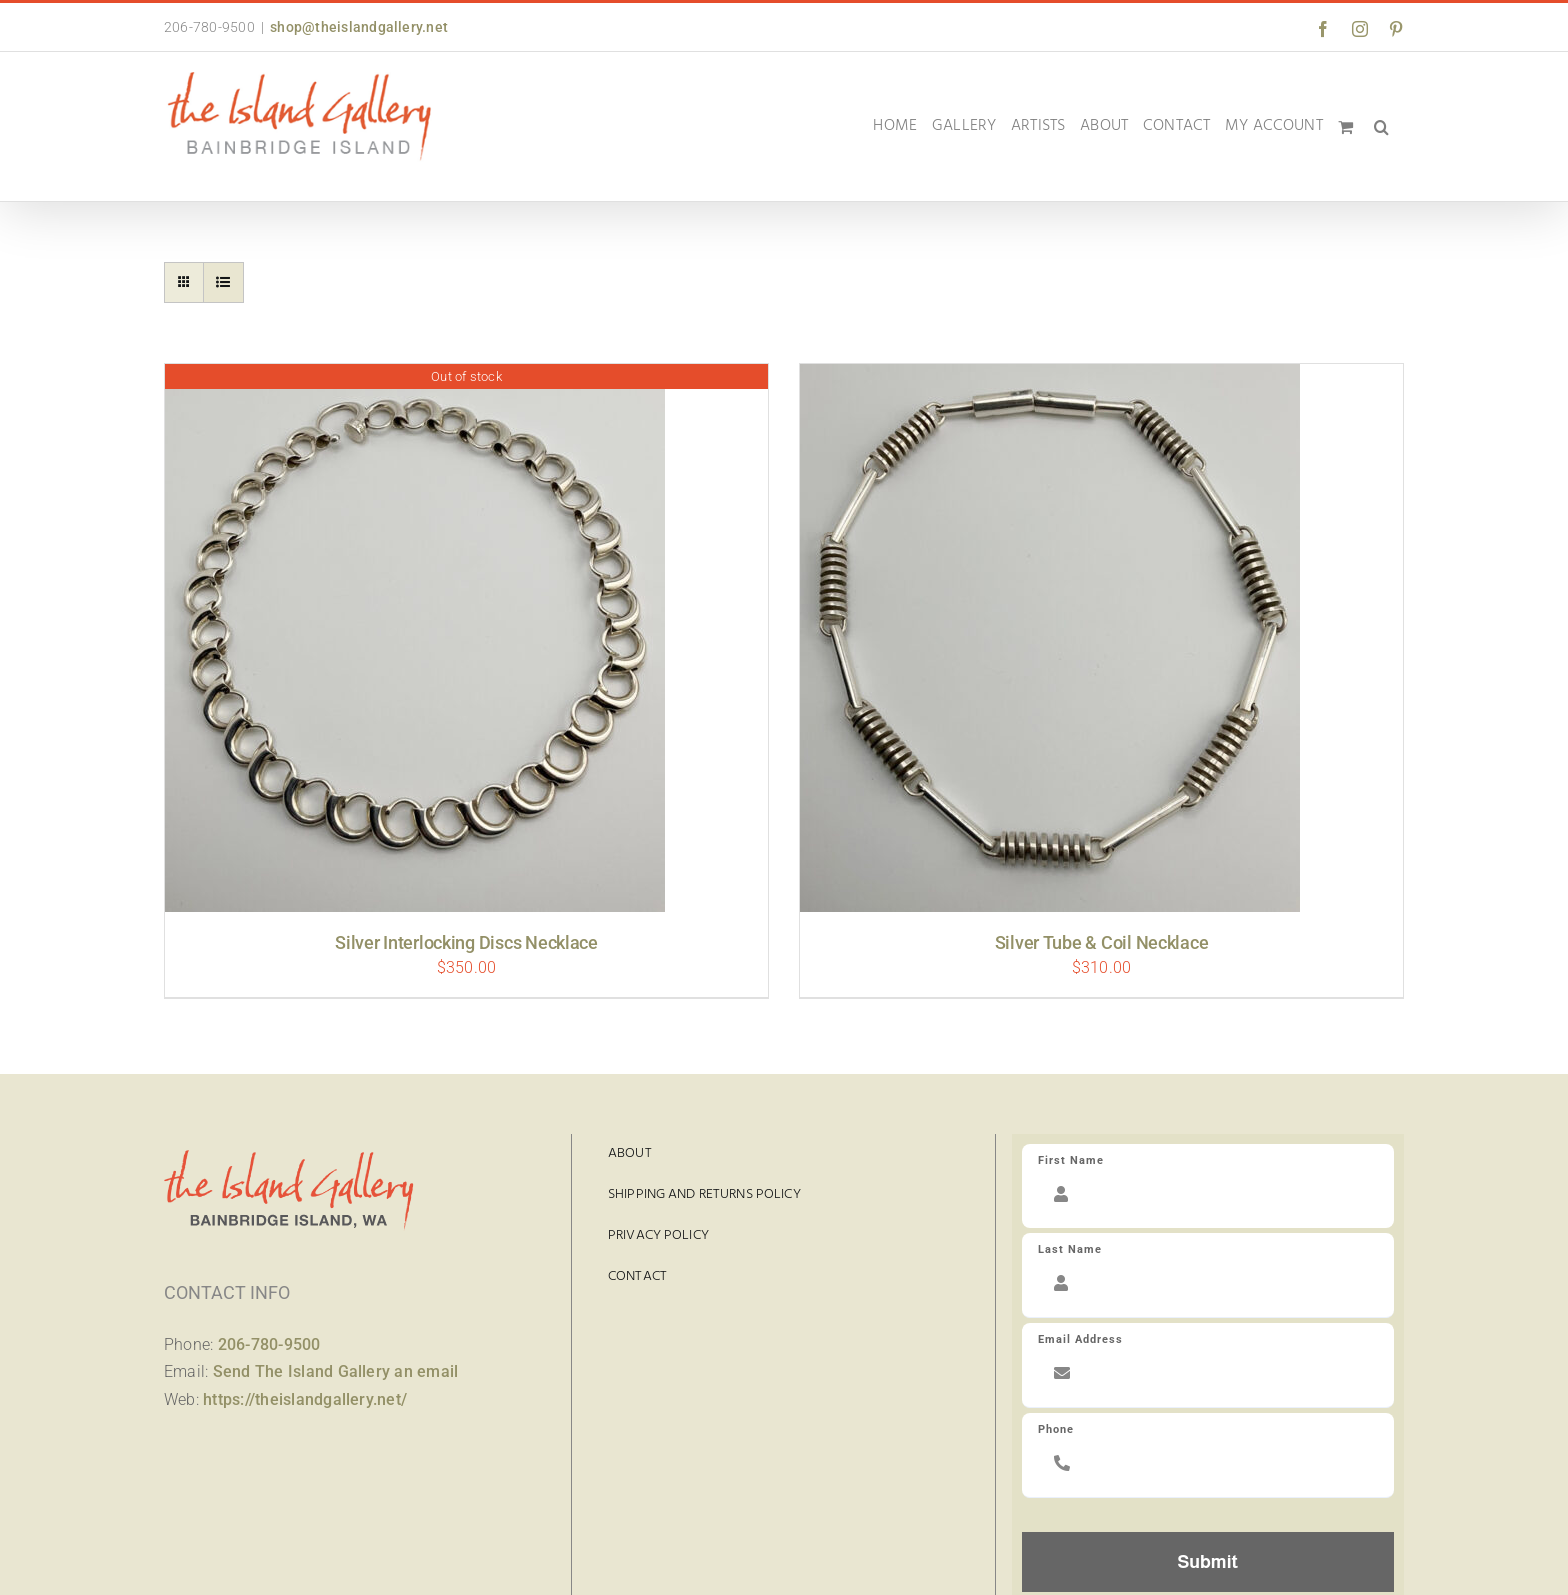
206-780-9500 (269, 1344)
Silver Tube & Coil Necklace (1102, 942)
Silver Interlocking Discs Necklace (466, 942)
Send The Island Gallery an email (336, 1371)
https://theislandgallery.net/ (305, 1399)
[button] (1381, 126)
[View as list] (223, 282)
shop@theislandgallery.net (359, 27)
